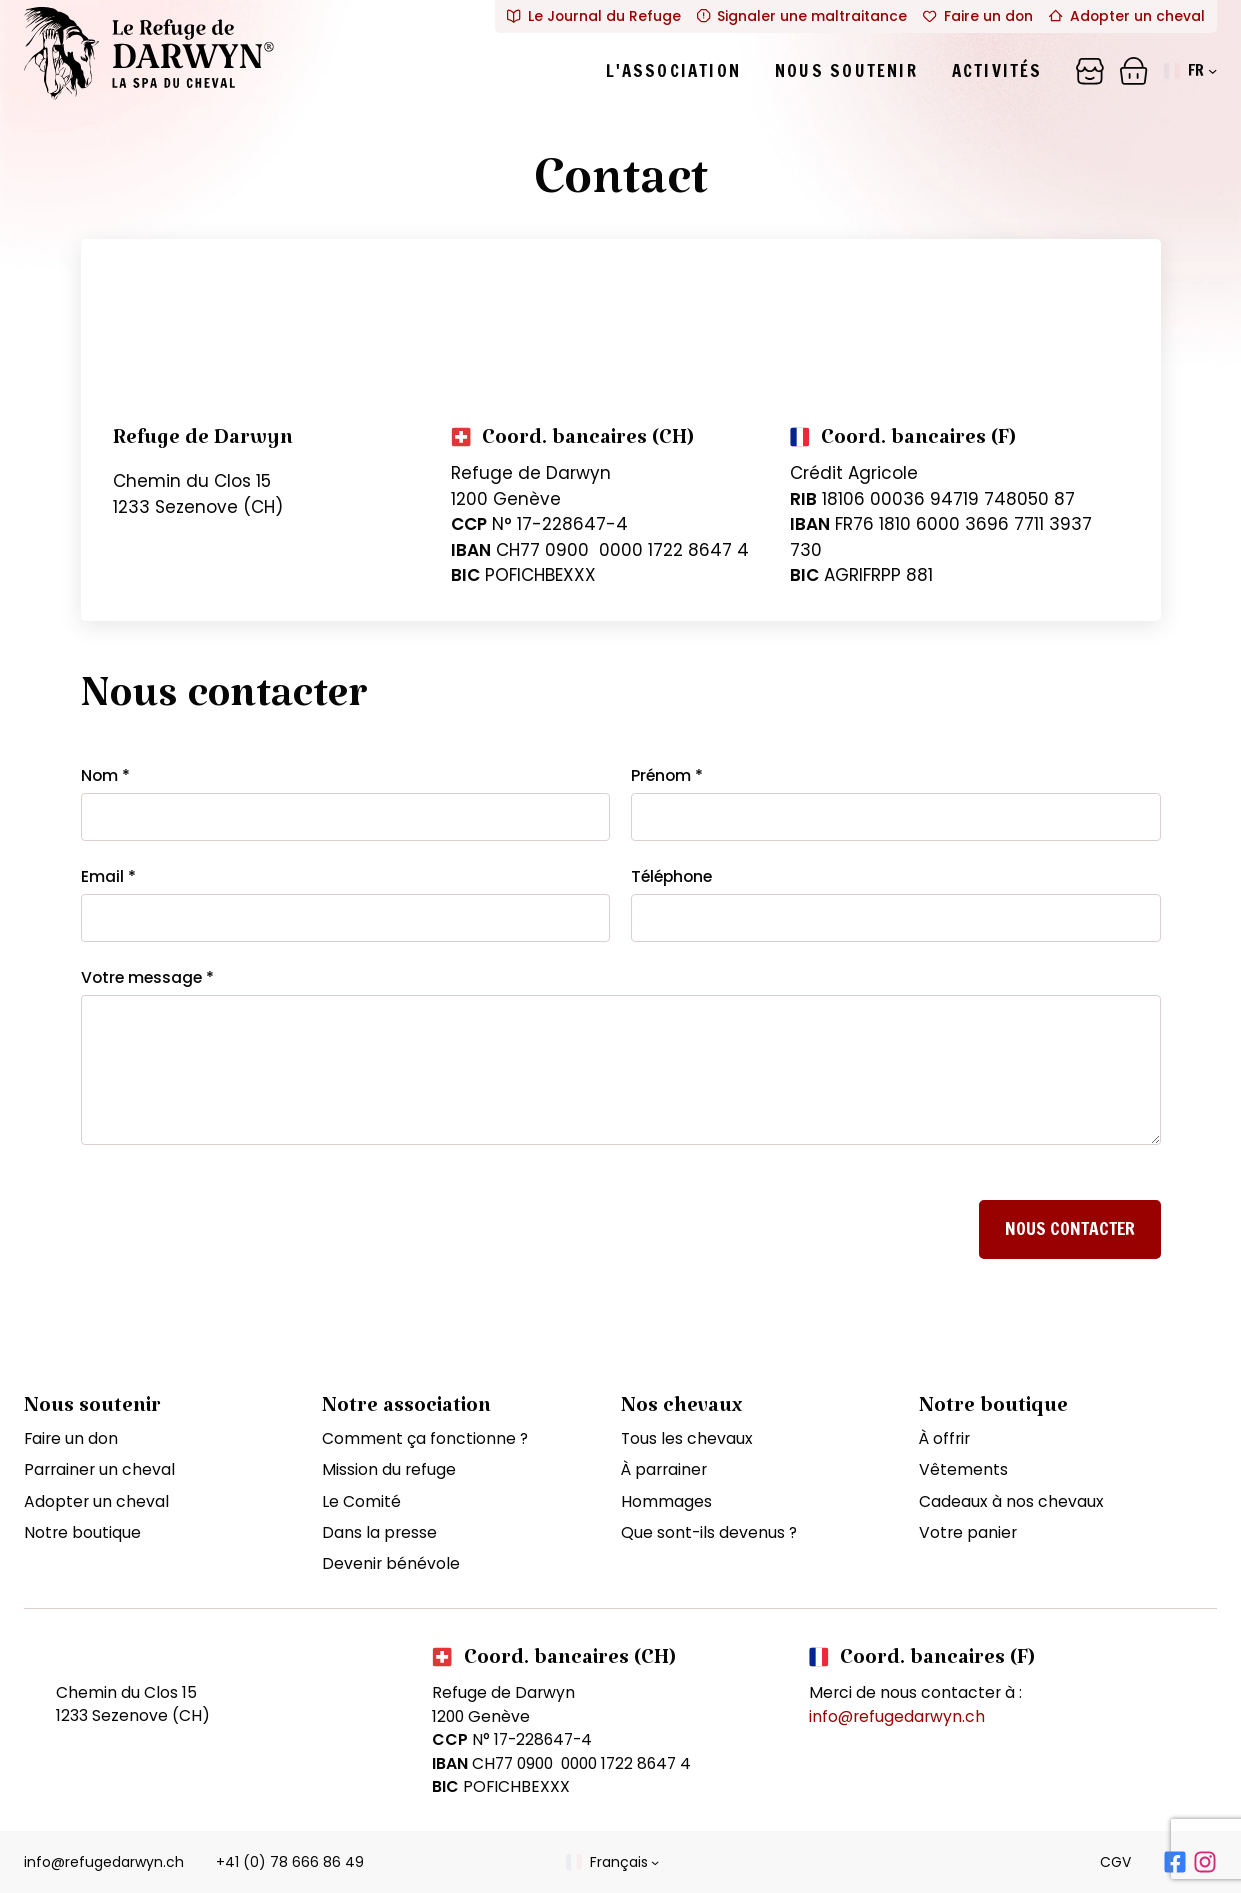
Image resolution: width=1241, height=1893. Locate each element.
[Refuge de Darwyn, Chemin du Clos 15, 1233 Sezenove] (621, 314)
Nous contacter (1070, 1228)
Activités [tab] (997, 70)
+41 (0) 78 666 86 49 (290, 1862)
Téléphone (671, 876)
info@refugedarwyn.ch (897, 1716)
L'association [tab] (673, 70)
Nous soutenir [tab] (846, 70)
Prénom (667, 775)
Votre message (147, 977)
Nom (105, 775)
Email (108, 876)
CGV (1115, 1862)
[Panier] (1090, 71)
